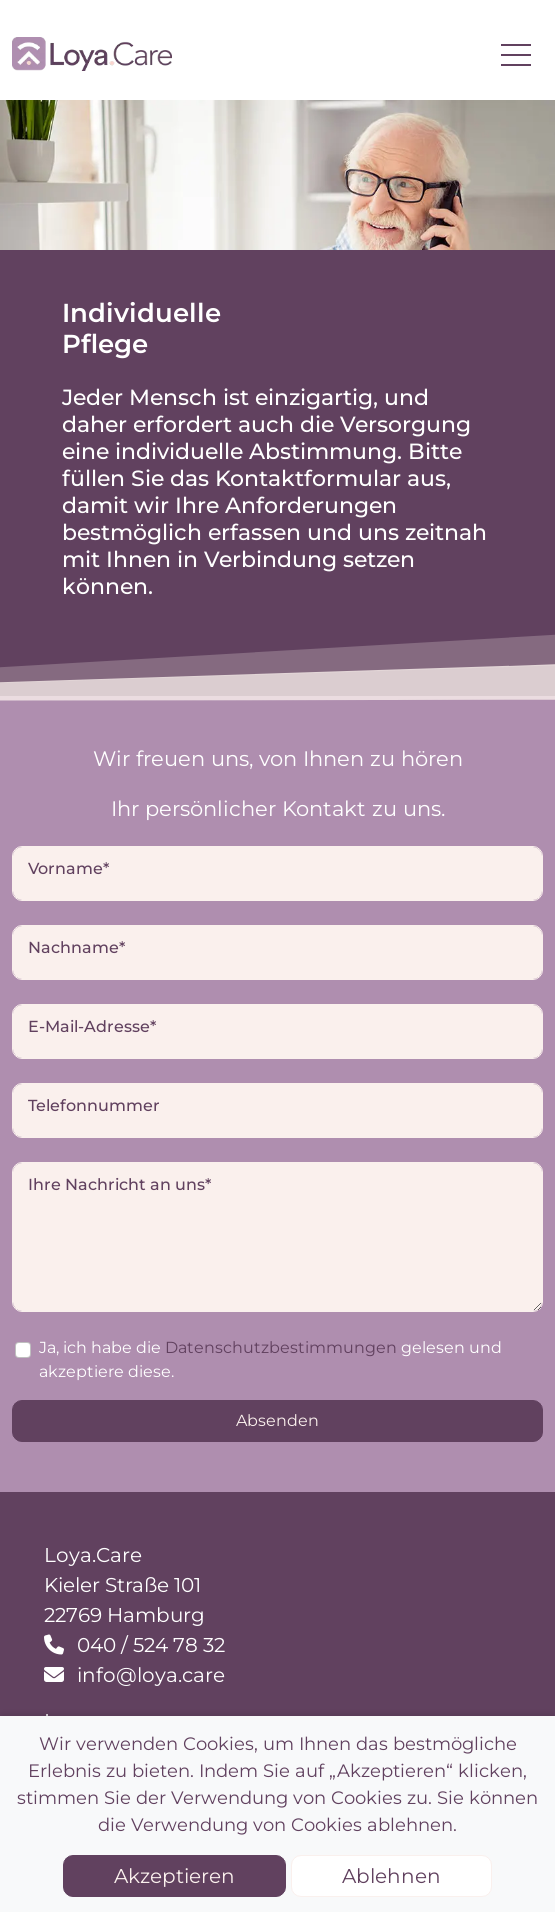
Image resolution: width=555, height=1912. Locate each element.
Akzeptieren (174, 1876)
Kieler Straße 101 (122, 1585)
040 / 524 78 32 (148, 1645)
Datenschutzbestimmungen (281, 1347)
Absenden (277, 1420)
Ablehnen (391, 1876)
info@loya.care (148, 1675)
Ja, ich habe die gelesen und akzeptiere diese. (270, 1359)
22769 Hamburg (124, 1615)
